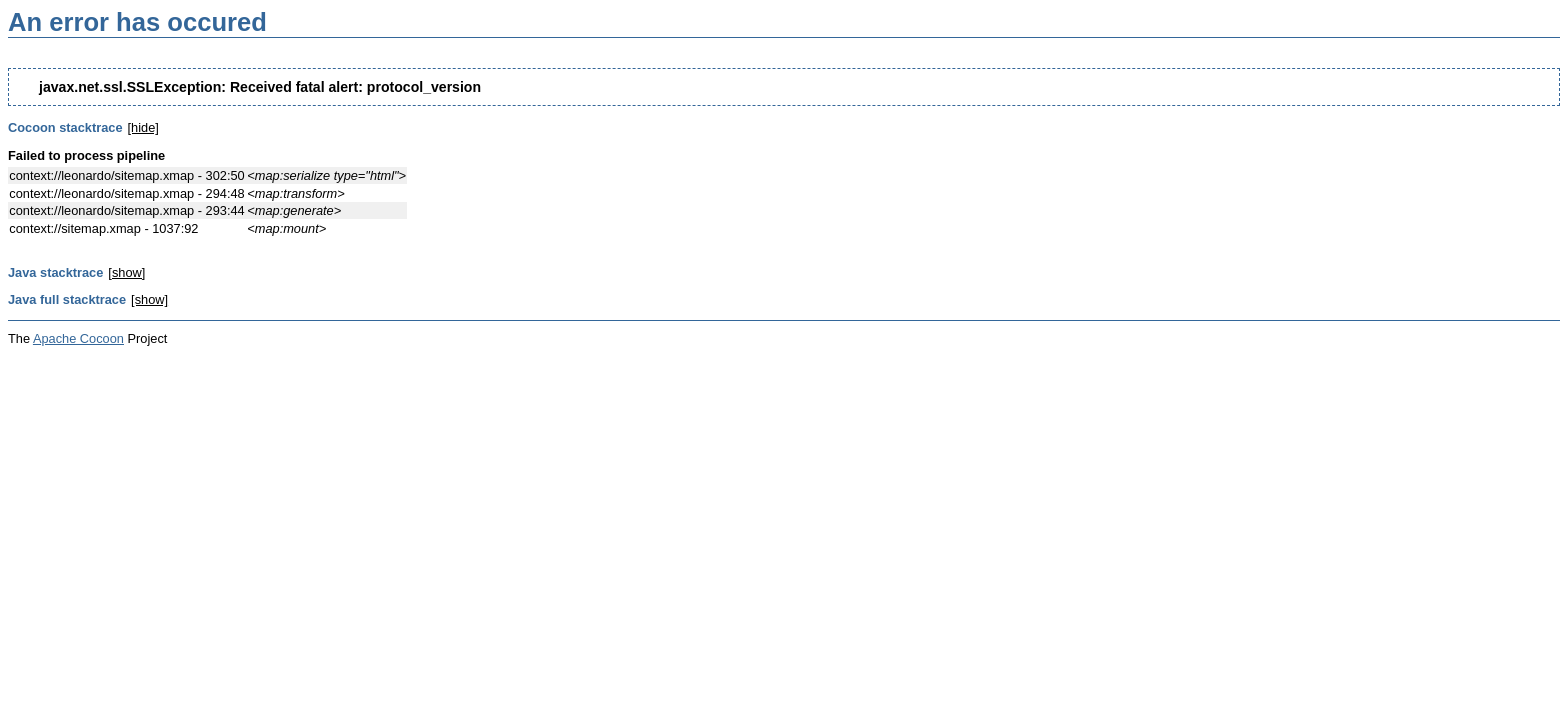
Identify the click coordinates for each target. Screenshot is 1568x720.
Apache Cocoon (78, 338)
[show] (126, 272)
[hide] (143, 127)
